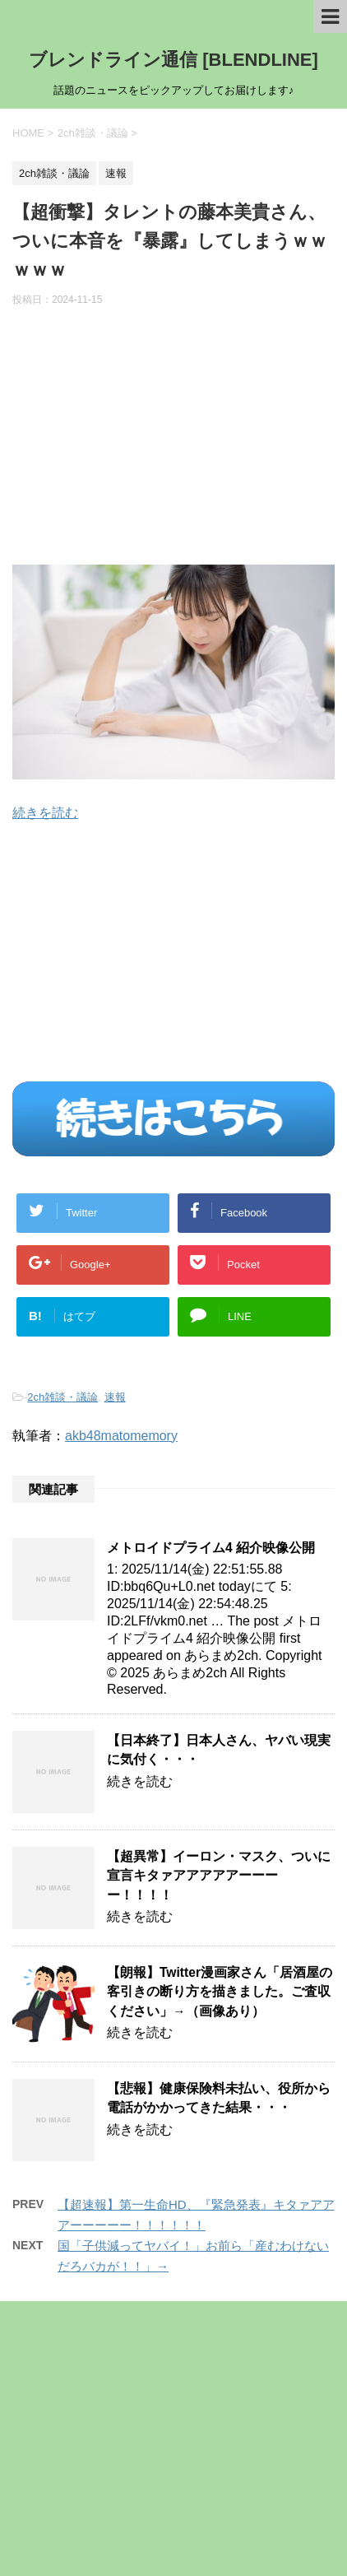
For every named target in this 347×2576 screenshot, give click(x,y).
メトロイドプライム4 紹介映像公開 (211, 1548)
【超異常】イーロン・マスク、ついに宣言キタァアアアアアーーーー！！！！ (219, 1875)
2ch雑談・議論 (62, 1397)
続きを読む (45, 813)
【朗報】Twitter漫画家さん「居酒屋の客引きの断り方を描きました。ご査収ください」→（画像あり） (219, 1991)
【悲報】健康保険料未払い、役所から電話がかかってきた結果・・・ (219, 2097)
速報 (115, 1397)
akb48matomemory (121, 1436)
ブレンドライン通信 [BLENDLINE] (173, 59)
